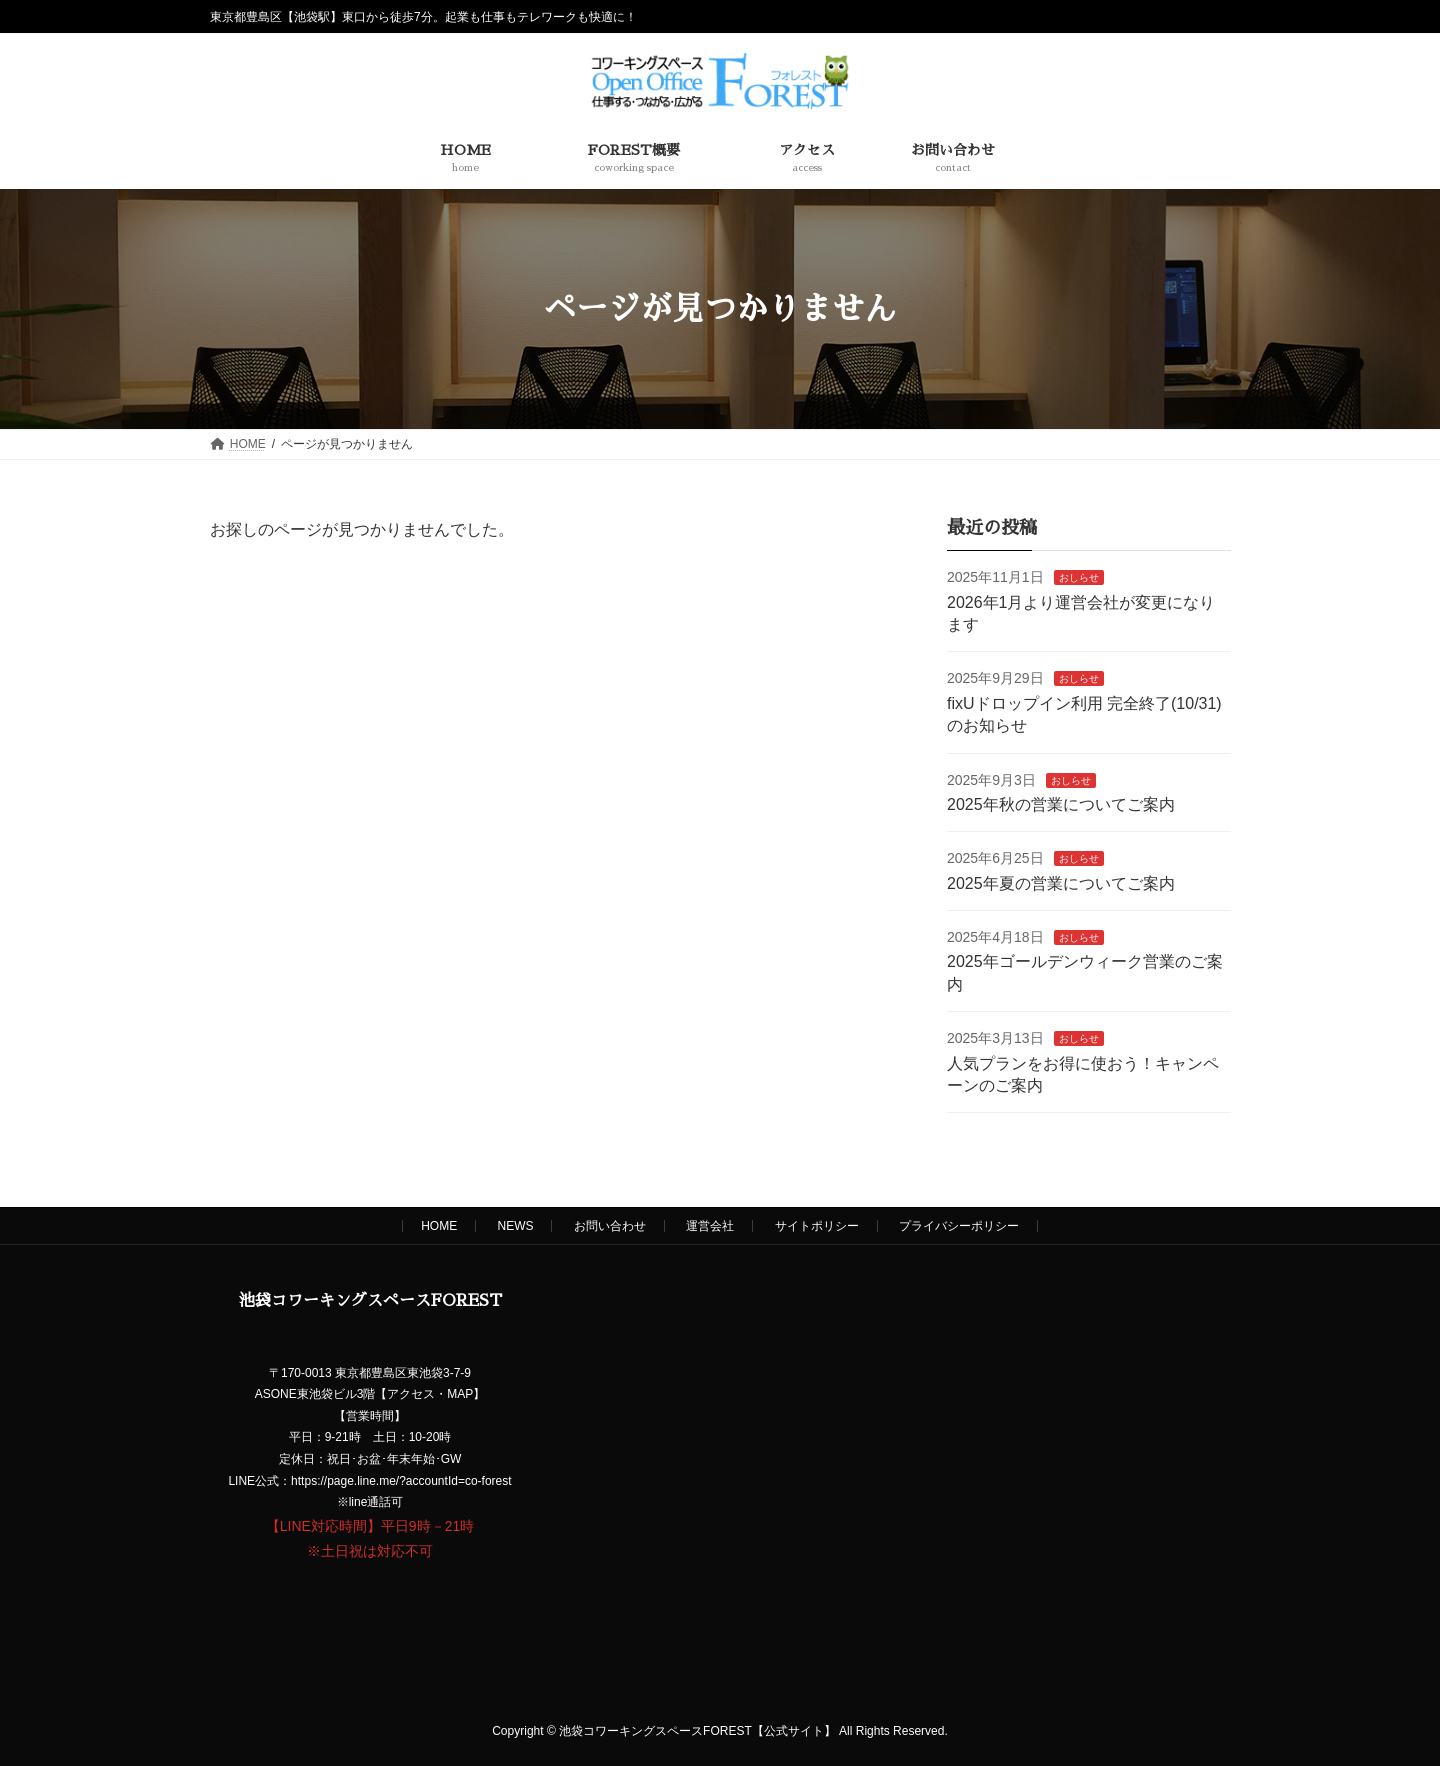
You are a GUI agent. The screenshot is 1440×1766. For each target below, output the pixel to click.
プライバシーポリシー (959, 1226)
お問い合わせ (610, 1226)
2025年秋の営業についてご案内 (1061, 804)
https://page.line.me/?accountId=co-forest (401, 1481)
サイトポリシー (817, 1226)
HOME (439, 1226)
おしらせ (1078, 577)
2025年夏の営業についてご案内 (1061, 883)
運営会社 (710, 1226)
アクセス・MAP (430, 1395)
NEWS (515, 1226)
